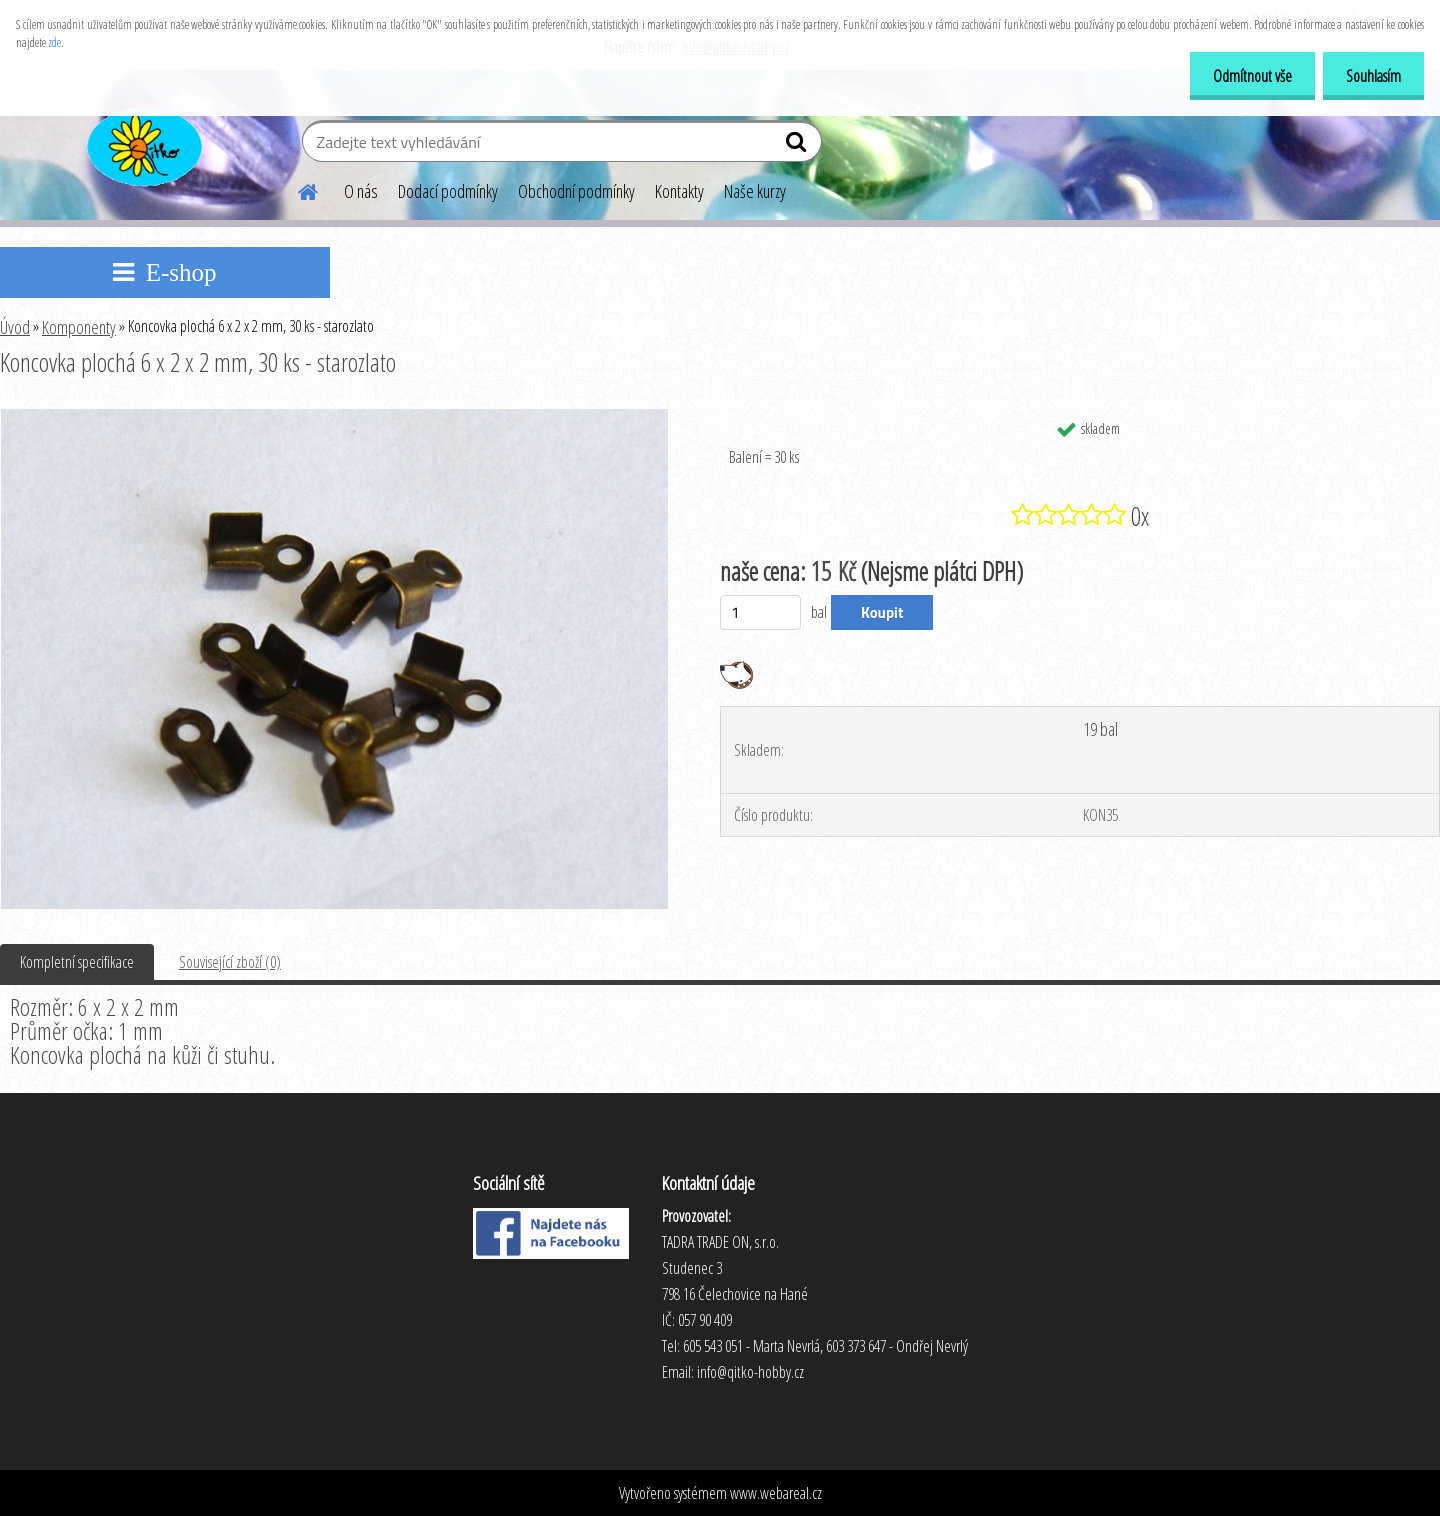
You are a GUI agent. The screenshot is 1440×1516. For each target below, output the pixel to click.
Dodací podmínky (448, 191)
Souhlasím (1371, 76)
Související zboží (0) (230, 962)
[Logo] (142, 144)
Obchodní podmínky (576, 191)
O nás (361, 191)
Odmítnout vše (1246, 76)
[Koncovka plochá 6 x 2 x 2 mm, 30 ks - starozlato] (334, 417)
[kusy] (760, 612)
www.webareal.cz (776, 1493)
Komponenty (79, 327)
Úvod (15, 327)
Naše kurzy (755, 191)
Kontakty (679, 191)
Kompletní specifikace (77, 962)
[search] (798, 146)
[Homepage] (296, 189)
